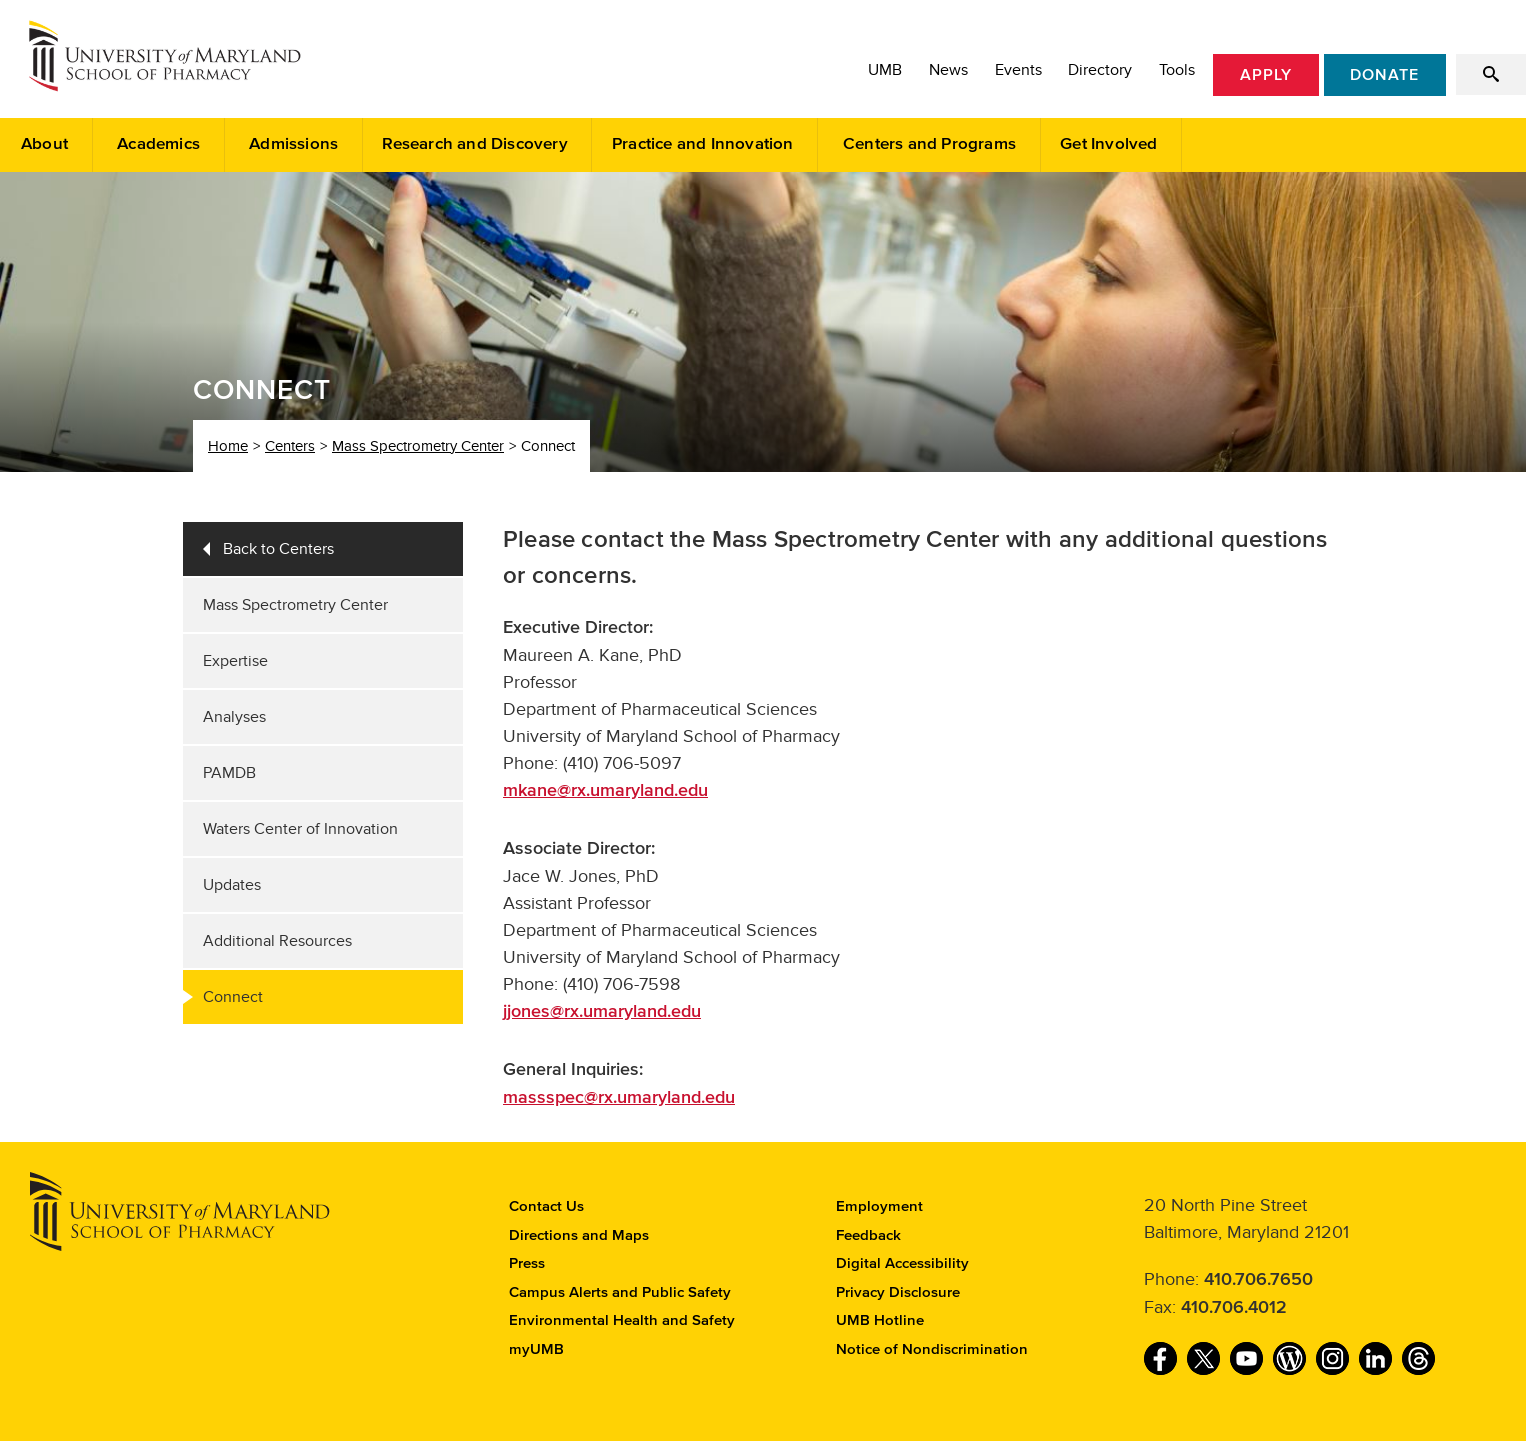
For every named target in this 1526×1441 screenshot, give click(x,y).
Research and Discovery (474, 144)
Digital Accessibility (902, 1263)
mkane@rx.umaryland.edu (605, 791)
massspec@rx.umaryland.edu (619, 1098)
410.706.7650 (1258, 1280)
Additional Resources (277, 941)
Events (1018, 70)
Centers (290, 446)
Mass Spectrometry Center (418, 446)
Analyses (234, 717)
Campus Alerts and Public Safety (620, 1292)
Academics (158, 144)
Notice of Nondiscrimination (932, 1349)
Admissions (293, 144)
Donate (1384, 75)
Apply (1266, 75)
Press (527, 1263)
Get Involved (1108, 144)
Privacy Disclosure (898, 1292)
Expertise (235, 661)
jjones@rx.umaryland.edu (602, 1012)
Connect (233, 997)
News (948, 70)
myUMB (536, 1349)
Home (228, 446)
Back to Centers (278, 549)
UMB (885, 70)
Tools (1177, 70)
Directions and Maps (579, 1235)
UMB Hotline (880, 1320)
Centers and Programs (929, 144)
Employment (879, 1206)
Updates (232, 885)
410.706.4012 (1234, 1308)
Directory (1100, 70)
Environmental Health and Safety (622, 1320)
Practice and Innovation (703, 144)
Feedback (868, 1235)
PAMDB (229, 773)
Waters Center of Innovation (300, 829)
